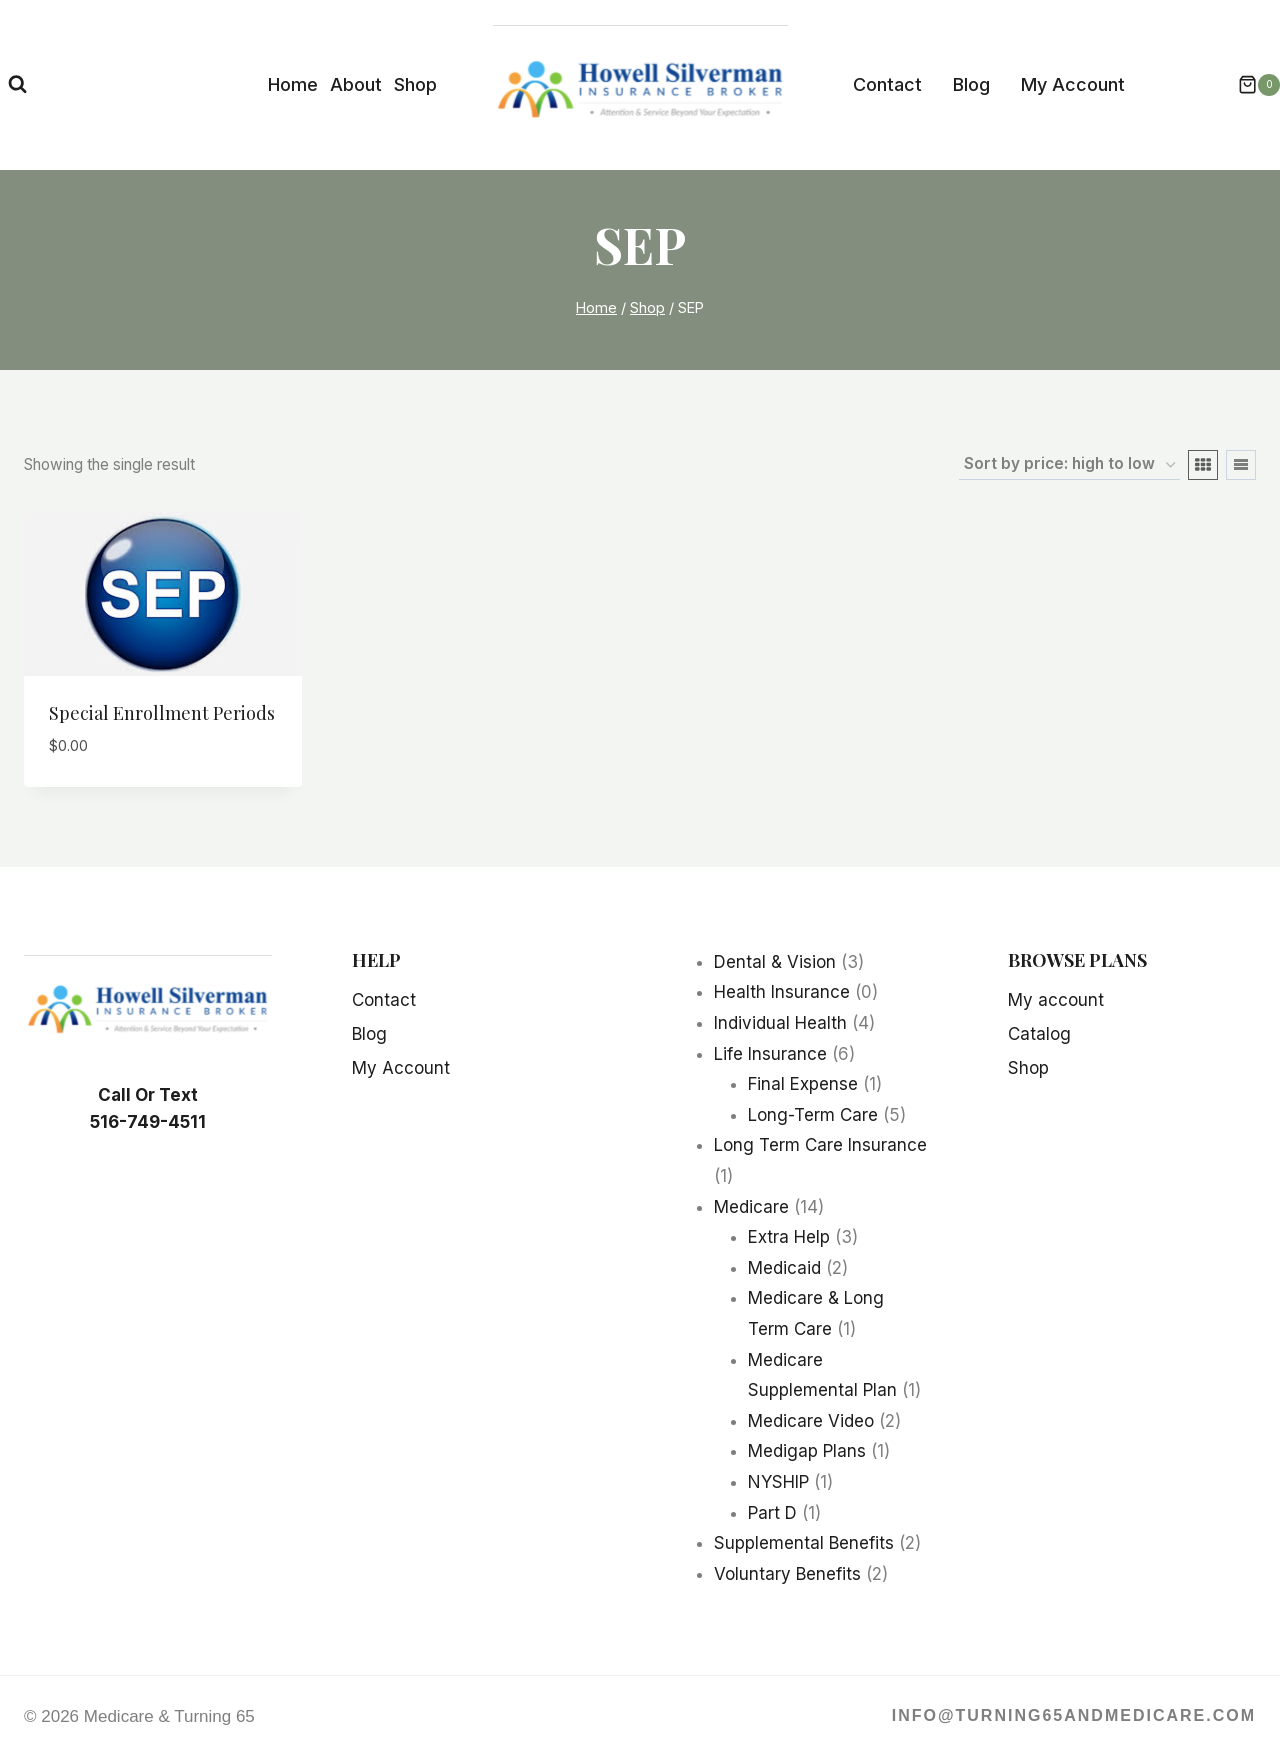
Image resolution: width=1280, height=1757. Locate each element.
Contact (887, 84)
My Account (1073, 84)
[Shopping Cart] (1249, 85)
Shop (415, 84)
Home (293, 84)
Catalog (1039, 1034)
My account (1056, 1000)
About (356, 84)
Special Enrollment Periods (162, 713)
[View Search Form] (17, 84)
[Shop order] (1069, 465)
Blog (971, 84)
